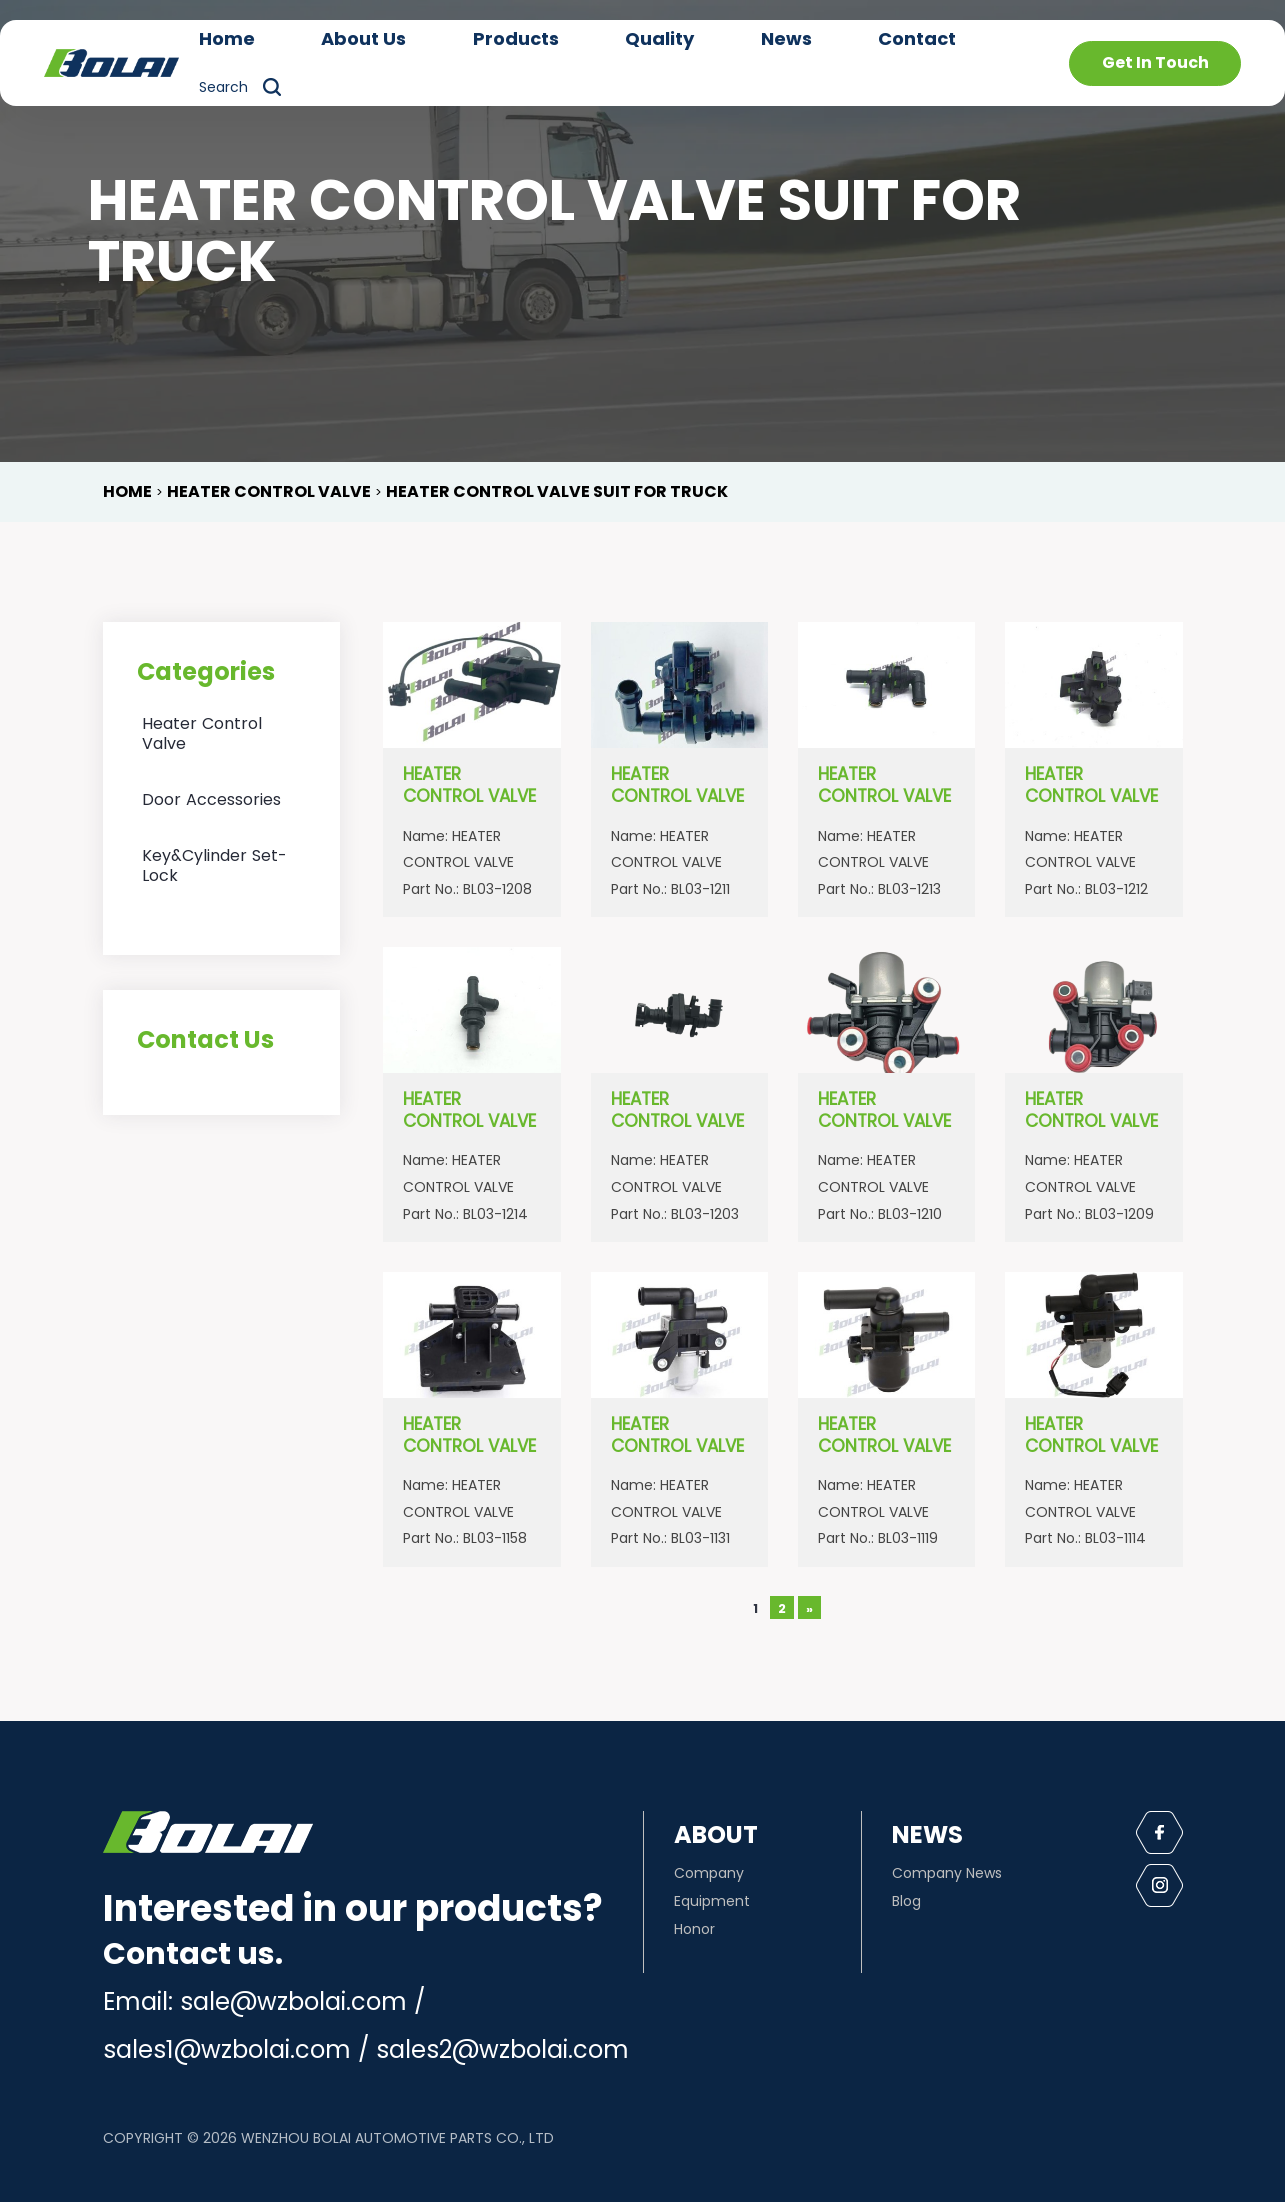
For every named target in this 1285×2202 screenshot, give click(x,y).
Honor (694, 1929)
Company (709, 1873)
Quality (659, 38)
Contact (917, 38)
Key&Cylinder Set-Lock (214, 865)
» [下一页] (809, 1608)
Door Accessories (211, 799)
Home (227, 38)
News (786, 38)
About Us (363, 38)
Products (516, 38)
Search (223, 87)
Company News (947, 1873)
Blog (906, 1901)
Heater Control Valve (202, 733)
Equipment (712, 1901)
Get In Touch (1155, 62)
